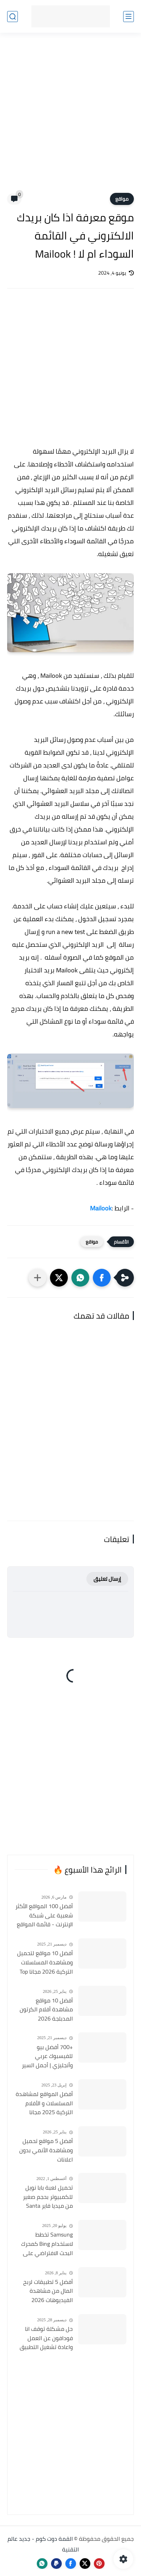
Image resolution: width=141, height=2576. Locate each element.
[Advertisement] (70, 117)
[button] (102, 1278)
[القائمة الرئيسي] (128, 16)
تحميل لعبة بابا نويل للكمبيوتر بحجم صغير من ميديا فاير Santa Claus (48, 2197)
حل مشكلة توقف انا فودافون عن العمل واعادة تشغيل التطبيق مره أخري (46, 2338)
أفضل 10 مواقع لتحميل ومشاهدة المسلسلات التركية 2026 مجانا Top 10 (45, 1962)
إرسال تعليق (107, 1579)
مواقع (122, 199)
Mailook (101, 1208)
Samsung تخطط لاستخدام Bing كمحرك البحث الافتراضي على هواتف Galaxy (47, 2244)
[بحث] (12, 16)
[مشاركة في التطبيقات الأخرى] (37, 1278)
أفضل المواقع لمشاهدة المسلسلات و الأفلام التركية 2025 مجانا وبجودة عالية (44, 2103)
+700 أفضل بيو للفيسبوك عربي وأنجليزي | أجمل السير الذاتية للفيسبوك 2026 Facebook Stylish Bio (45, 2056)
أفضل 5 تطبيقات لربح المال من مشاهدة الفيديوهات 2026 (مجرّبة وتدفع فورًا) (48, 2291)
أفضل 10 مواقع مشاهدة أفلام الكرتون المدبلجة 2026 (46, 2009)
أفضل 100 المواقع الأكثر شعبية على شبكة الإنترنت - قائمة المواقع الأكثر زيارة (44, 1916)
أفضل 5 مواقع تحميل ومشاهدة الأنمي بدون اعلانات (46, 2150)
